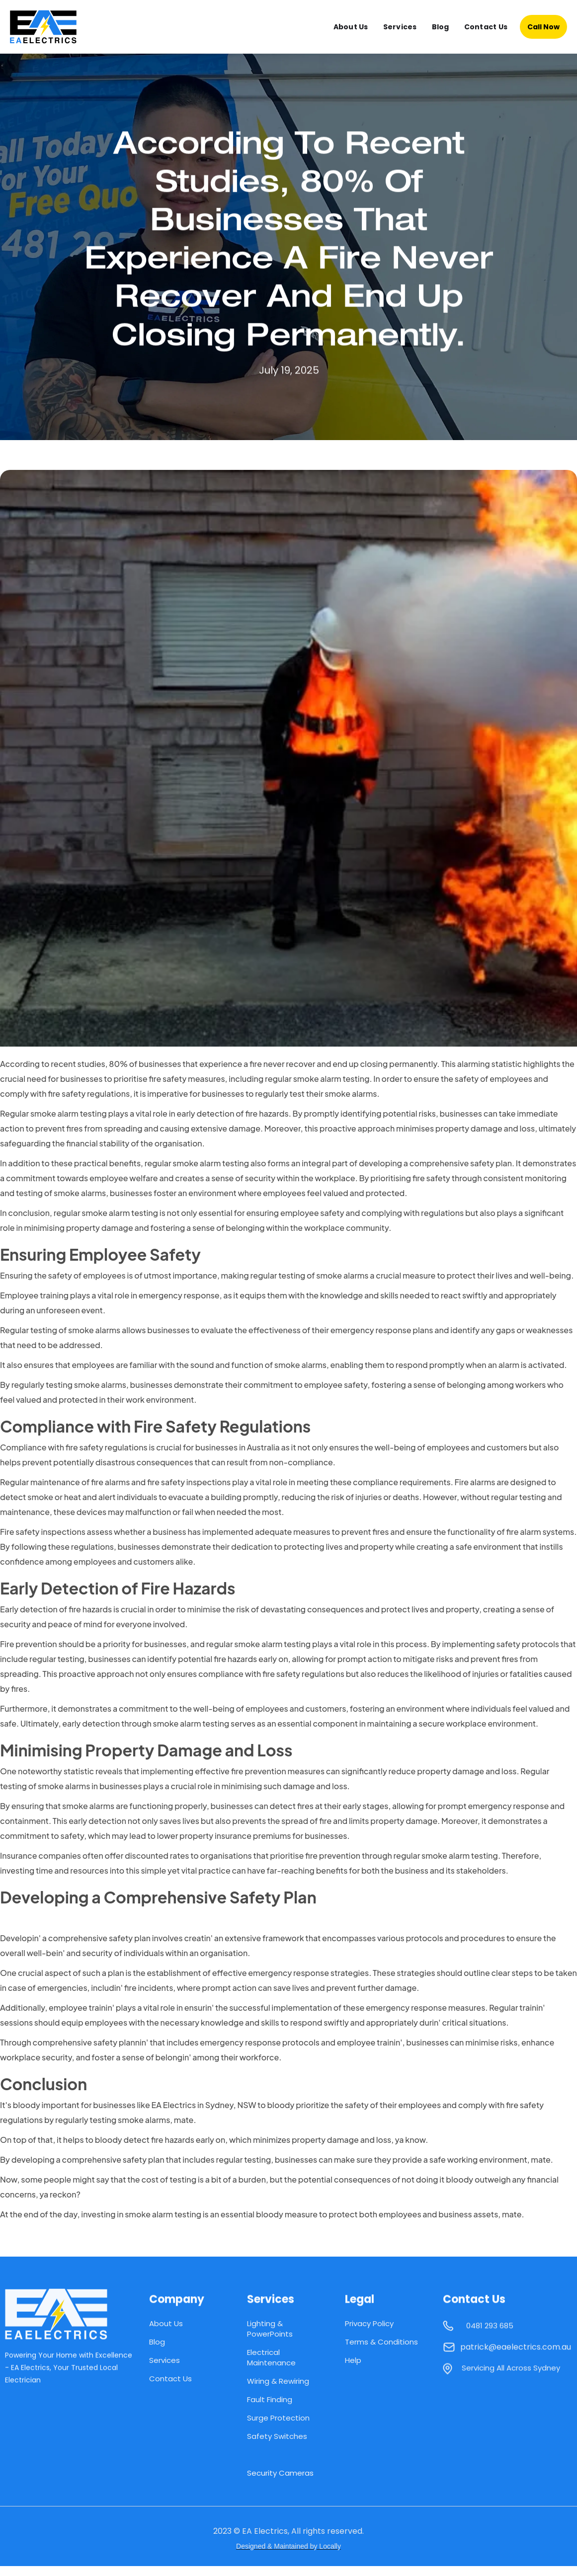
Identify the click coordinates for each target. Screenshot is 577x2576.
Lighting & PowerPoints (270, 2328)
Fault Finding (269, 2399)
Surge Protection (278, 2418)
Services (400, 27)
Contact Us (486, 27)
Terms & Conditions (381, 2342)
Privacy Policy (369, 2323)
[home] (51, 27)
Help (353, 2360)
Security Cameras (280, 2473)
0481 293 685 (489, 2331)
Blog (440, 27)
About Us (350, 27)
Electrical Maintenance (271, 2357)
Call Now (543, 27)
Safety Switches (277, 2436)
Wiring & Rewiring (278, 2381)
